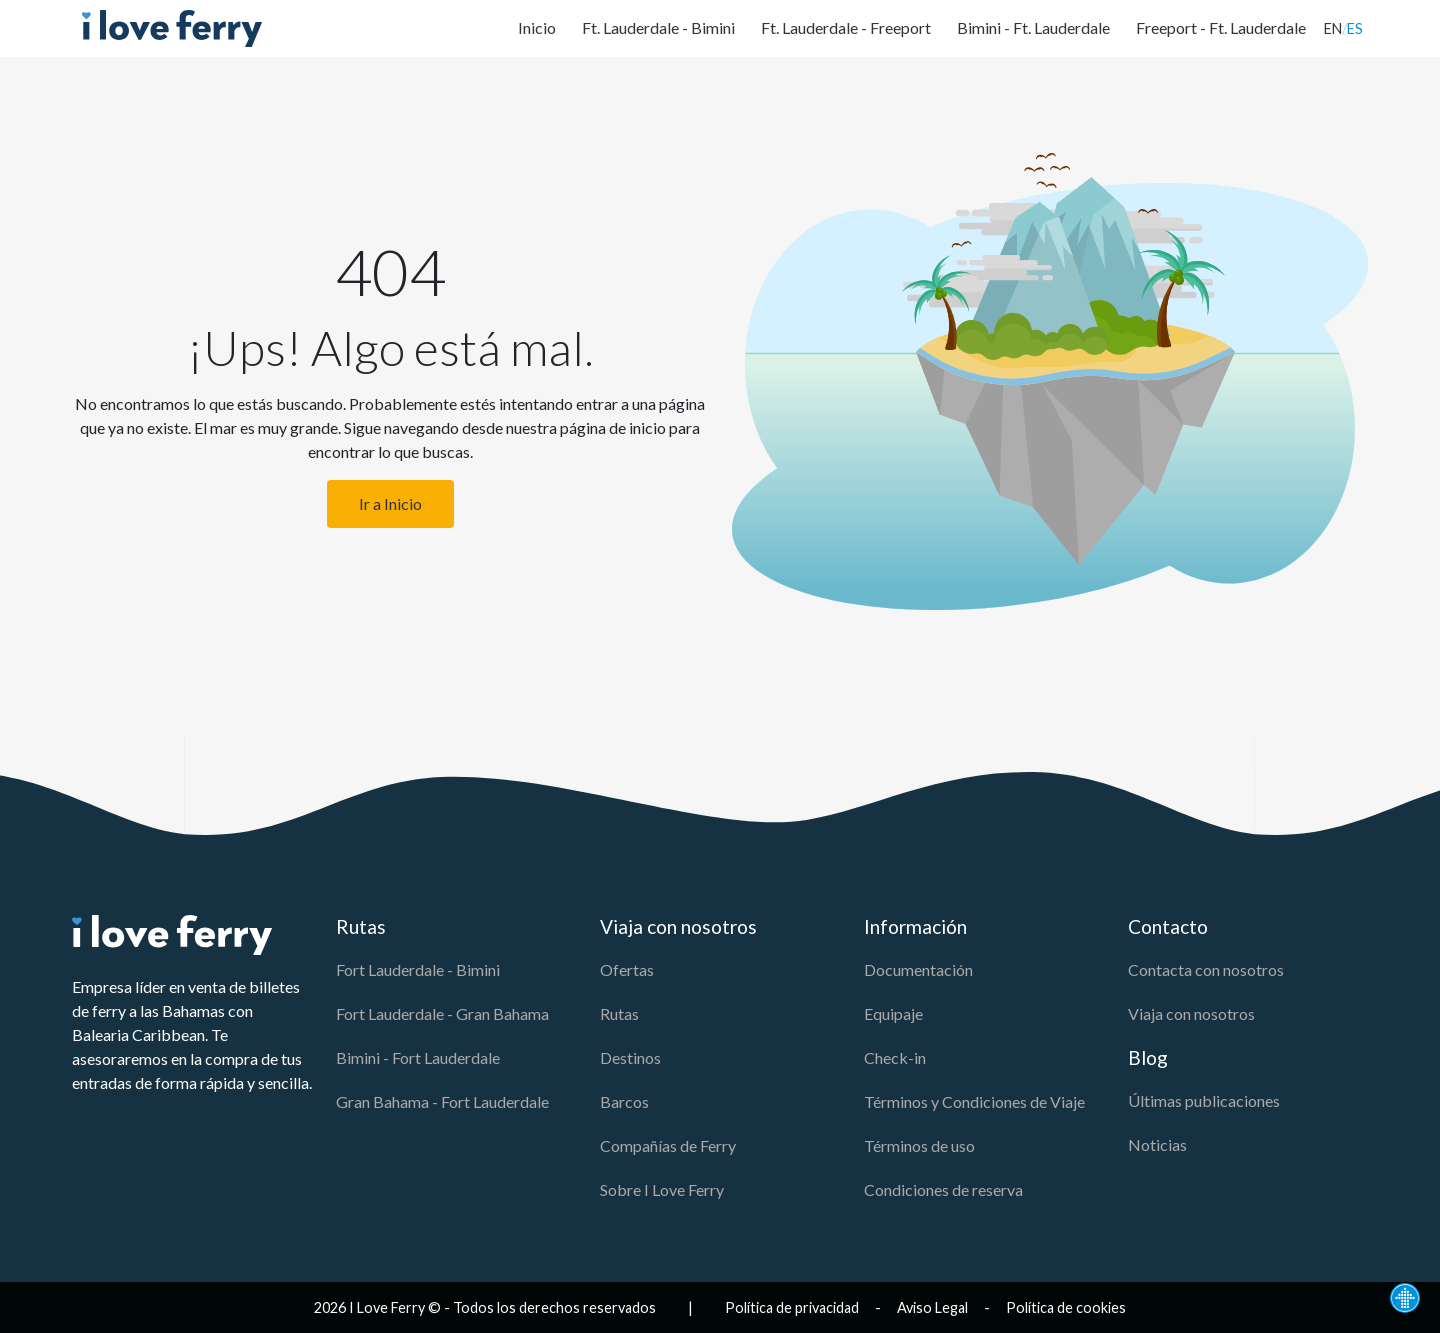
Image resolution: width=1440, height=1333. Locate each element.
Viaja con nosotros (1191, 1013)
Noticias (1157, 1144)
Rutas (619, 1013)
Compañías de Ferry (668, 1145)
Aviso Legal (932, 1307)
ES (1355, 28)
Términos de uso (919, 1145)
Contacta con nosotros (1206, 969)
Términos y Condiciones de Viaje (974, 1101)
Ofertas (627, 969)
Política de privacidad (792, 1307)
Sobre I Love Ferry (662, 1189)
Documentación (918, 969)
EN (1333, 28)
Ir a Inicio (390, 503)
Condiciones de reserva (943, 1189)
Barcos (624, 1101)
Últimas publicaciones (1204, 1100)
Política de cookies (1066, 1307)
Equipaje (893, 1013)
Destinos (630, 1057)
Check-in (895, 1057)
